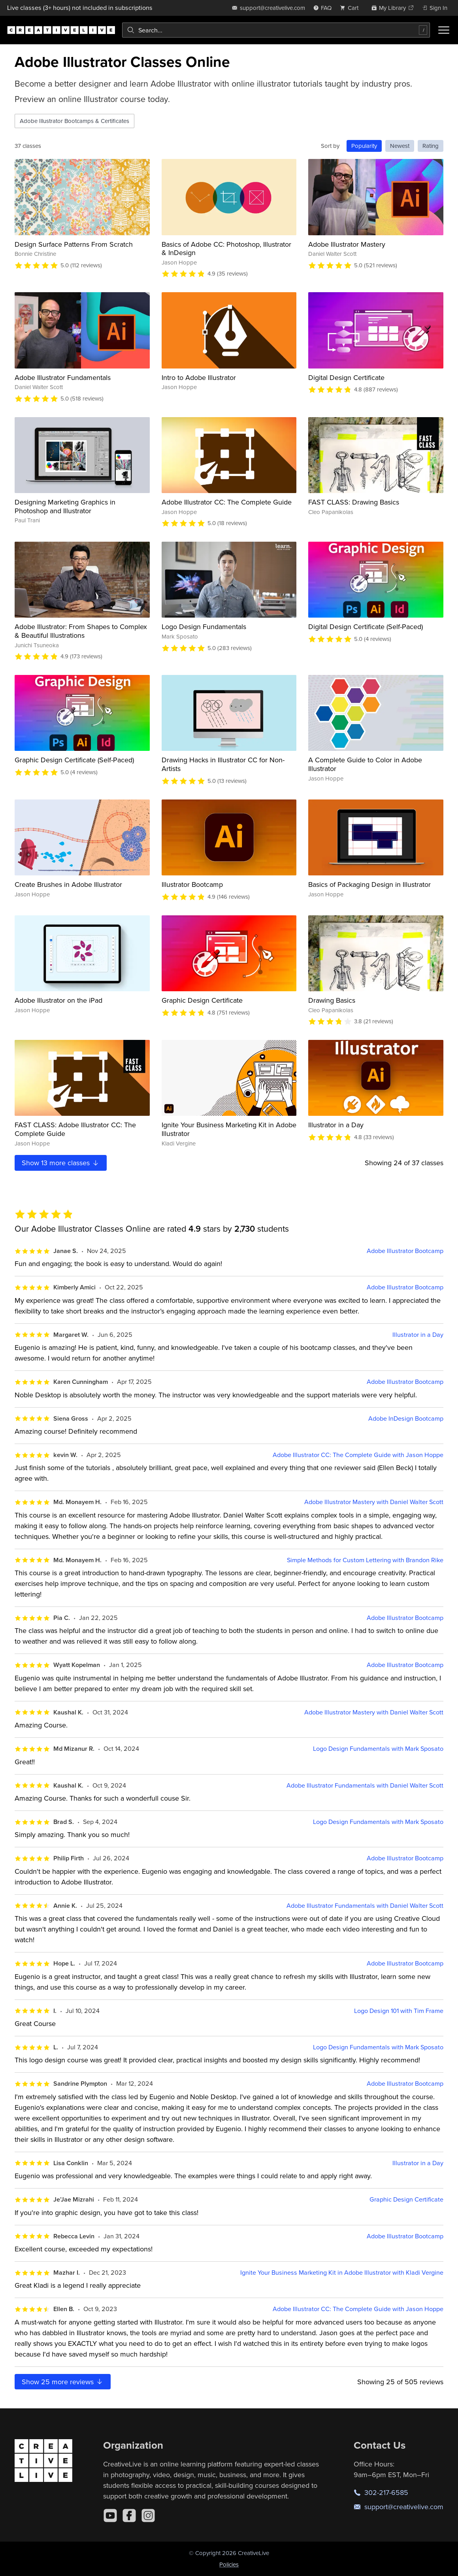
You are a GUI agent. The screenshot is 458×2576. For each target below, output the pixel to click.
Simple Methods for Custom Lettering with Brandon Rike (365, 1560)
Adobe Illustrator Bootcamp (405, 1251)
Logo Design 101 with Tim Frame (398, 2011)
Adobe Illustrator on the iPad (58, 1000)
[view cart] (351, 7)
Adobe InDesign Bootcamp (405, 1418)
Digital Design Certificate (346, 377)
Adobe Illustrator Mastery (346, 244)
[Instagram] (148, 2515)
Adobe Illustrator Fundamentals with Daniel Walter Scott (364, 1785)
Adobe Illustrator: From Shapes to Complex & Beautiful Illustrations (81, 631)
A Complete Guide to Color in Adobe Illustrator (365, 764)
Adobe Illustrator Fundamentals (63, 377)
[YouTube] (110, 2515)
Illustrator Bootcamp (192, 884)
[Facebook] (129, 2515)
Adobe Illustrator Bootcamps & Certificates (74, 121)
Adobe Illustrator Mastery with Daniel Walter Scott (373, 1502)
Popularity (364, 146)
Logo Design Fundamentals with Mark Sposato (378, 1748)
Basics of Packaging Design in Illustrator (369, 884)
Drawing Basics (331, 1000)
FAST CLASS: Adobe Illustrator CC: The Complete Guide (75, 1129)
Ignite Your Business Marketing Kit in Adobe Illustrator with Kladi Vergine (341, 2272)
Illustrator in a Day (336, 1125)
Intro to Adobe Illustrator (199, 377)
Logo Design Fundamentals (204, 626)
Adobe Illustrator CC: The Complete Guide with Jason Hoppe (358, 1455)
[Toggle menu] (444, 30)
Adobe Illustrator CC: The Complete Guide (227, 502)
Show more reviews (63, 2382)
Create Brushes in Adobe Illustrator (68, 884)
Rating (430, 146)
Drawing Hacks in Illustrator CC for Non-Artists (223, 764)
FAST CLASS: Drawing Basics (353, 502)
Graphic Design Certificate (202, 1000)
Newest (399, 146)
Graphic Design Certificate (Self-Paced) (74, 760)
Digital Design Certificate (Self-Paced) (365, 626)
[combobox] (276, 30)
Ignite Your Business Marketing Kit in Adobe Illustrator (229, 1129)
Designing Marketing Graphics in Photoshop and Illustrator (65, 506)
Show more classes (61, 1163)
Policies (229, 2564)
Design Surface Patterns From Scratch (74, 244)
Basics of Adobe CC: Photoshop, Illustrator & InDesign (226, 248)
